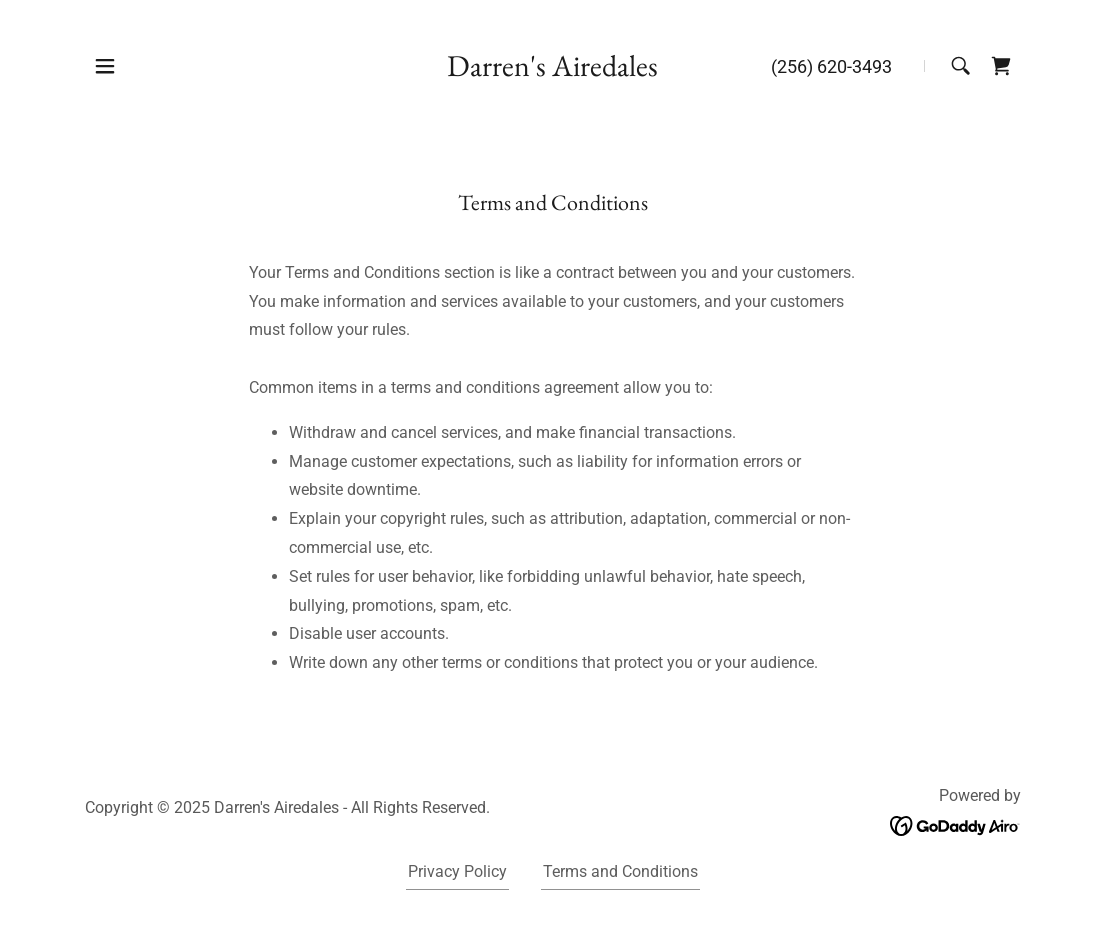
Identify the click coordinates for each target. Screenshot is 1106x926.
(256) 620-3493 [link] (831, 66)
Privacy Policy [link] (457, 871)
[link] (552, 70)
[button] (105, 66)
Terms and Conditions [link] (620, 871)
